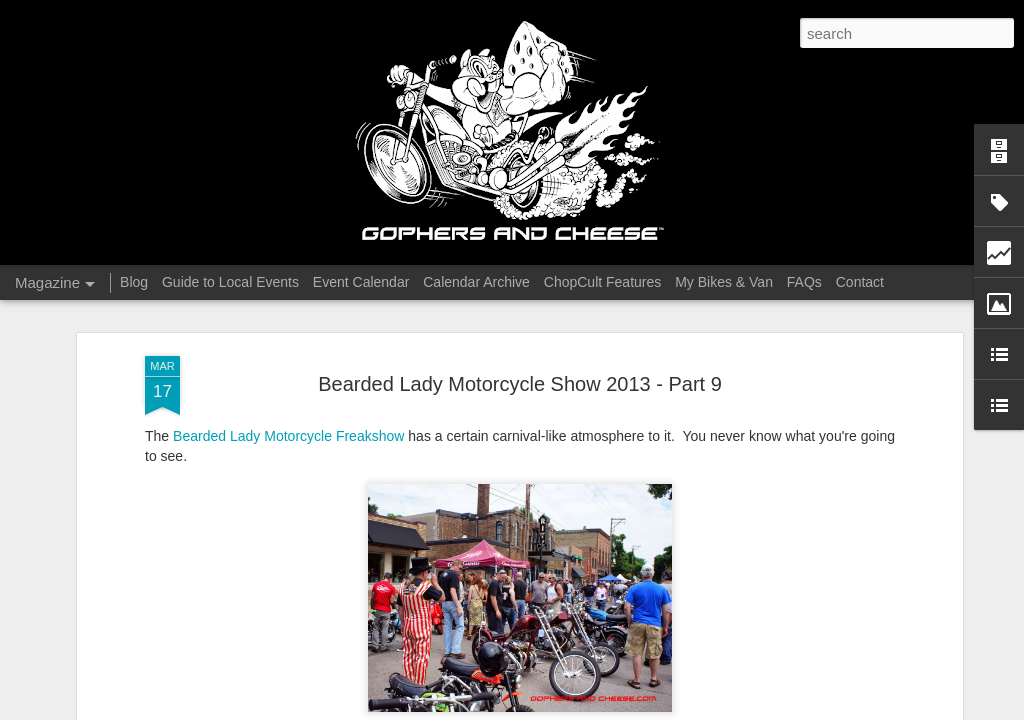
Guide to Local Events (230, 282)
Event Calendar (361, 282)
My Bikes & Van (724, 282)
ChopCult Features (603, 282)
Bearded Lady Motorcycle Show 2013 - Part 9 (520, 384)
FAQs (804, 282)
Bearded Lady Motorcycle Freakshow (288, 436)
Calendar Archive (476, 282)
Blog (134, 282)
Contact (860, 282)
